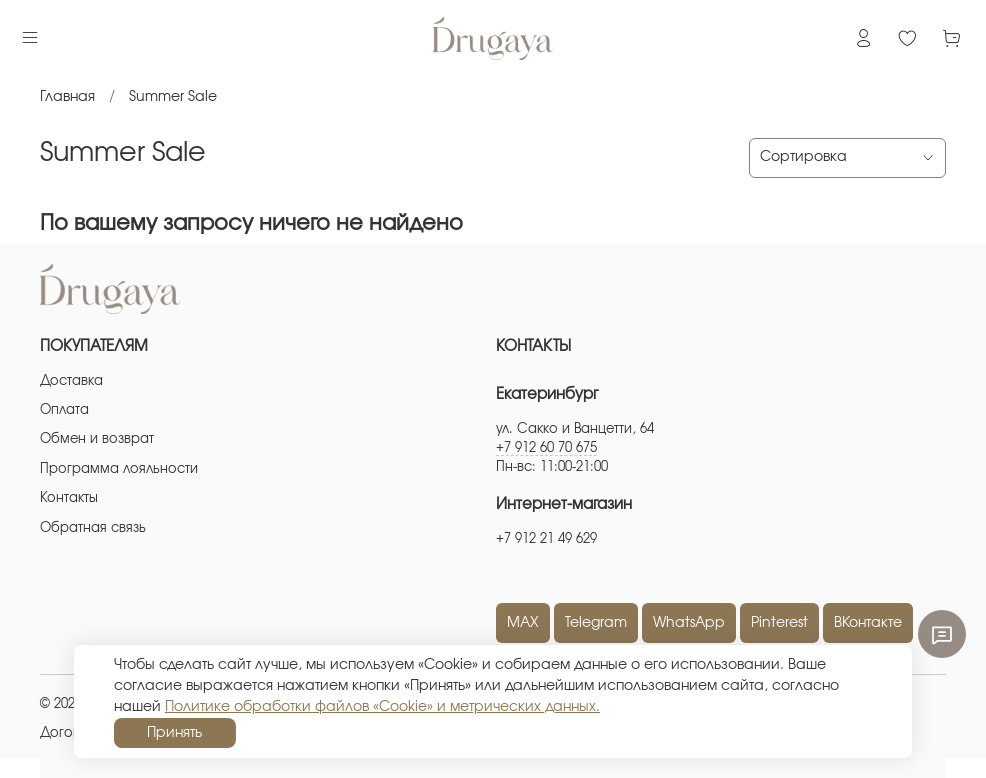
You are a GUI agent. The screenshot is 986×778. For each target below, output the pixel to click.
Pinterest (779, 623)
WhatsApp (689, 623)
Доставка (71, 381)
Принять (174, 733)
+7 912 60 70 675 (546, 448)
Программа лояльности (119, 469)
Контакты (69, 498)
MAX (523, 623)
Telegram (596, 623)
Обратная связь (93, 528)
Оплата (64, 410)
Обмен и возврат (97, 439)
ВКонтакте (868, 623)
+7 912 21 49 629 (546, 539)
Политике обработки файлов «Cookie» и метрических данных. (382, 707)
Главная (67, 97)
